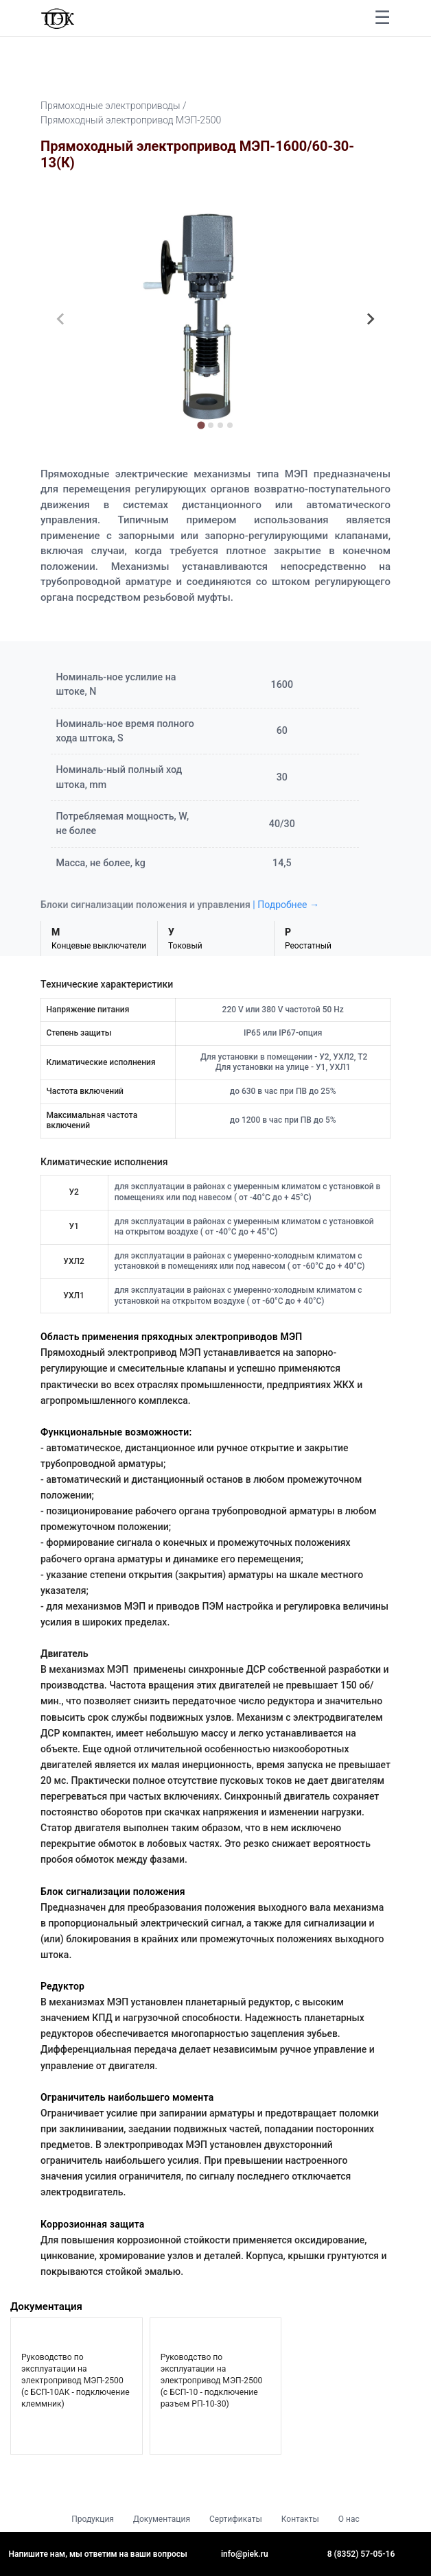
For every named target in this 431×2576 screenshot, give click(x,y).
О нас (349, 2519)
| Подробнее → (286, 904)
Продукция (92, 2519)
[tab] (201, 425)
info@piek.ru (244, 2554)
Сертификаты (235, 2519)
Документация (161, 2519)
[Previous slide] (61, 319)
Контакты (300, 2519)
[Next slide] (370, 319)
